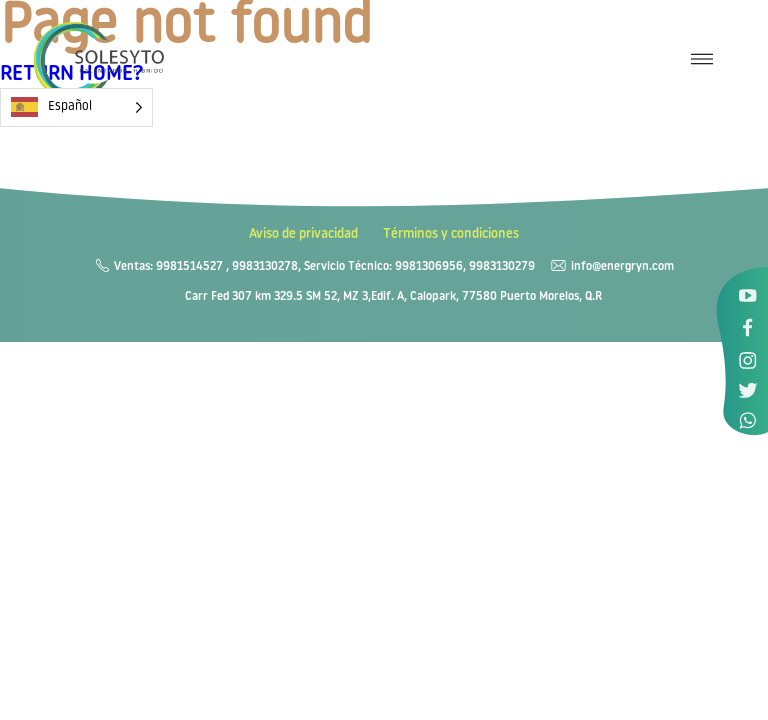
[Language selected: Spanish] (76, 107)
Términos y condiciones (451, 234)
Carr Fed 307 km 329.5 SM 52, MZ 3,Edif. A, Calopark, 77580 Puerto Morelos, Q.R (393, 297)
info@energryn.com (622, 267)
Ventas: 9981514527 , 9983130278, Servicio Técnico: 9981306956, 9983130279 (324, 267)
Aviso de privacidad (303, 234)
